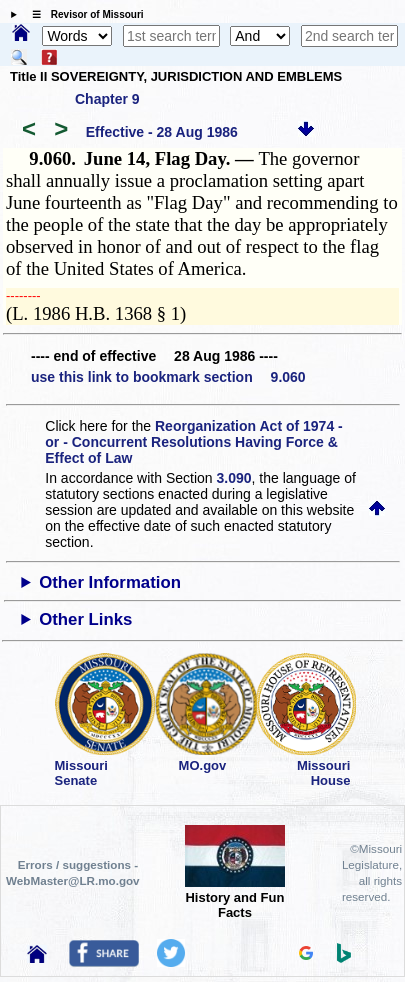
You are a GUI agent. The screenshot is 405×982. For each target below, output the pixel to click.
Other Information (110, 582)
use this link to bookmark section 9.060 (168, 377)
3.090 (234, 478)
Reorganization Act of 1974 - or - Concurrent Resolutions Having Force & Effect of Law (193, 442)
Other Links (85, 619)
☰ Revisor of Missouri (83, 14)
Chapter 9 (107, 99)
